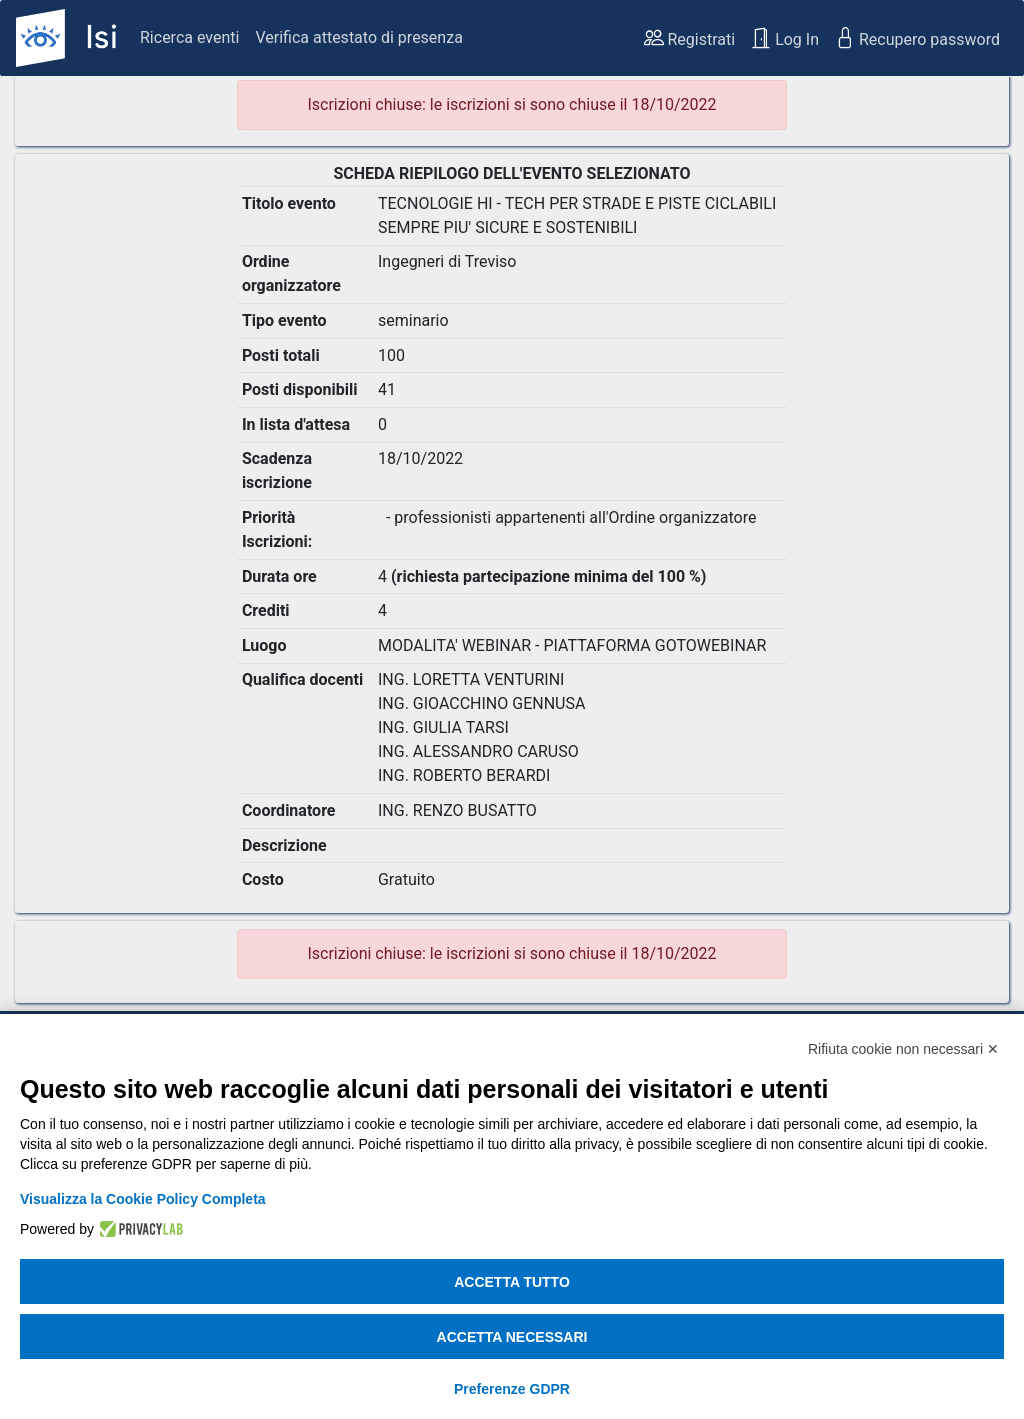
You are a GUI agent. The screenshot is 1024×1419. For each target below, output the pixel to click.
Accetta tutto (512, 1282)
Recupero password (917, 38)
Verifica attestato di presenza (358, 37)
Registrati (690, 38)
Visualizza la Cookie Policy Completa (143, 1199)
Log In (785, 38)
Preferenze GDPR (512, 1389)
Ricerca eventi (189, 37)
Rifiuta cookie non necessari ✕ (903, 1049)
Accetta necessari (512, 1337)
